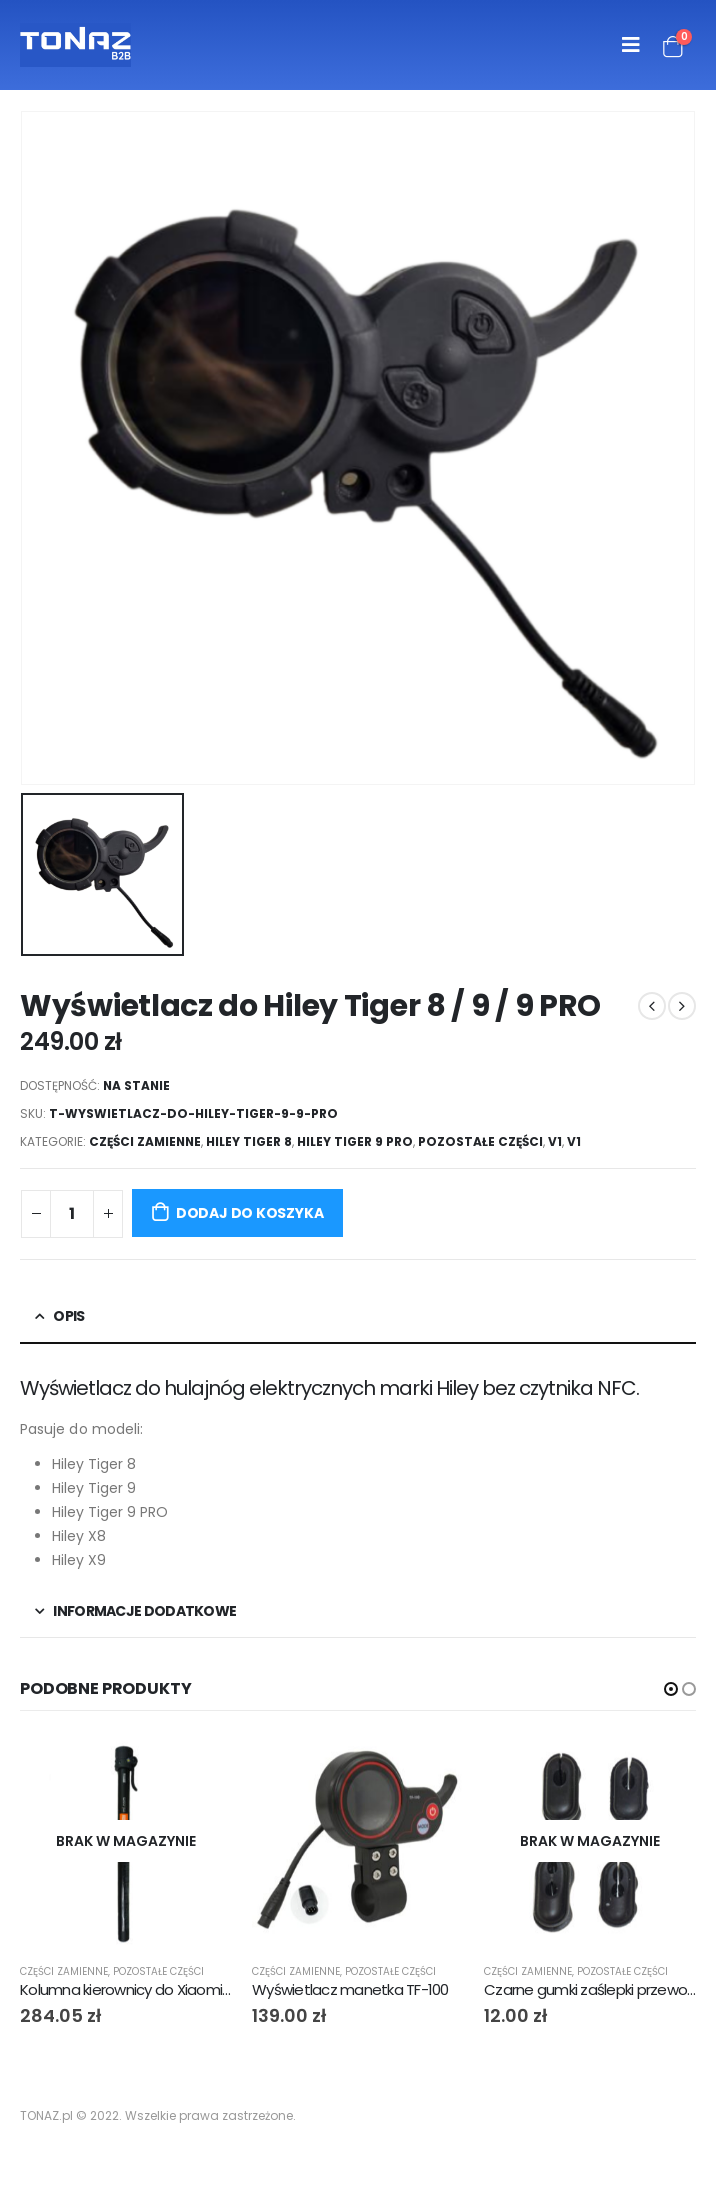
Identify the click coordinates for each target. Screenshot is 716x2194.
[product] (126, 1841)
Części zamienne (145, 1141)
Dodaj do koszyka (250, 1213)
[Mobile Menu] (631, 45)
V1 (555, 1141)
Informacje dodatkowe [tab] (144, 1611)
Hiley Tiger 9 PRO (355, 1141)
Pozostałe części (480, 1141)
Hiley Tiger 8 (249, 1141)
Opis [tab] (68, 1316)
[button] (671, 1689)
